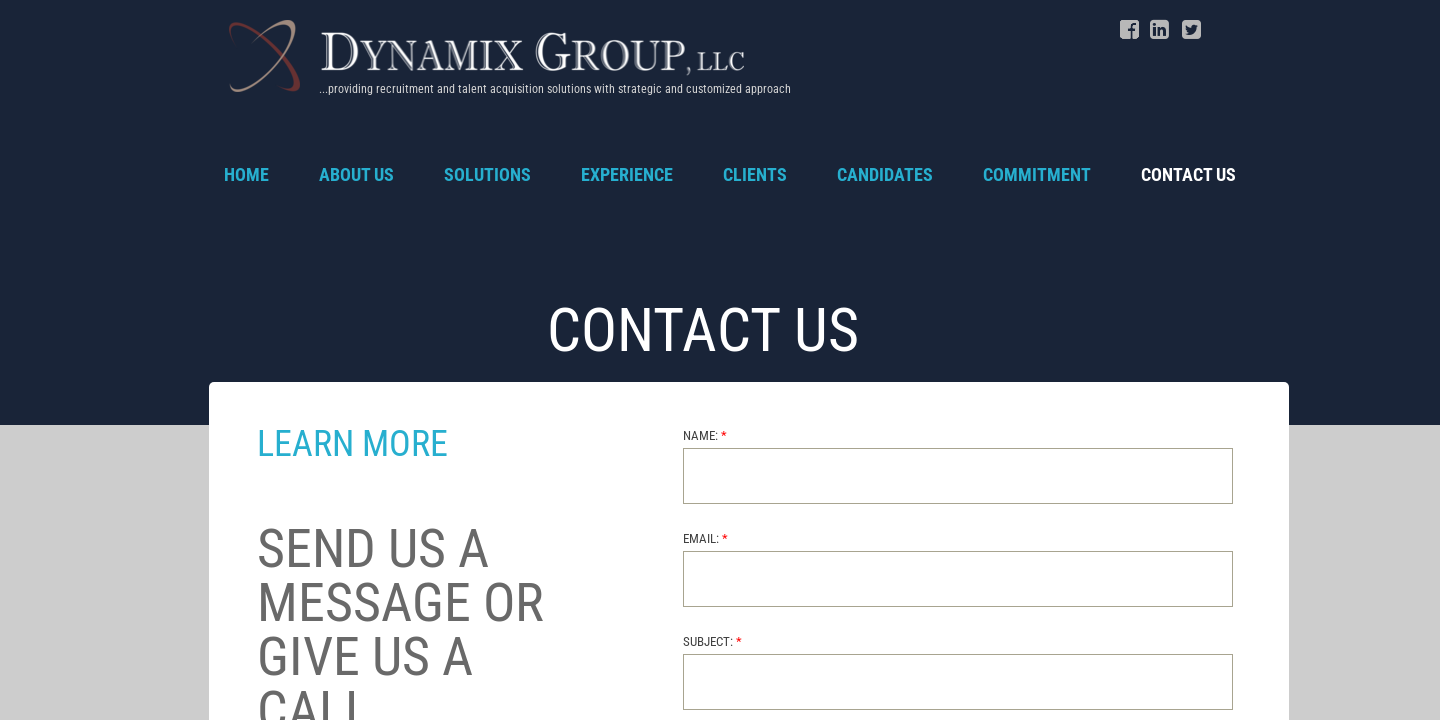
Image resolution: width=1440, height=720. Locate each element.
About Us (356, 174)
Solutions (487, 174)
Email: (705, 538)
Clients (755, 174)
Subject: (712, 641)
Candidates (885, 174)
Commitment (1037, 174)
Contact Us (1188, 174)
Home (246, 174)
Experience (627, 174)
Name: (705, 435)
